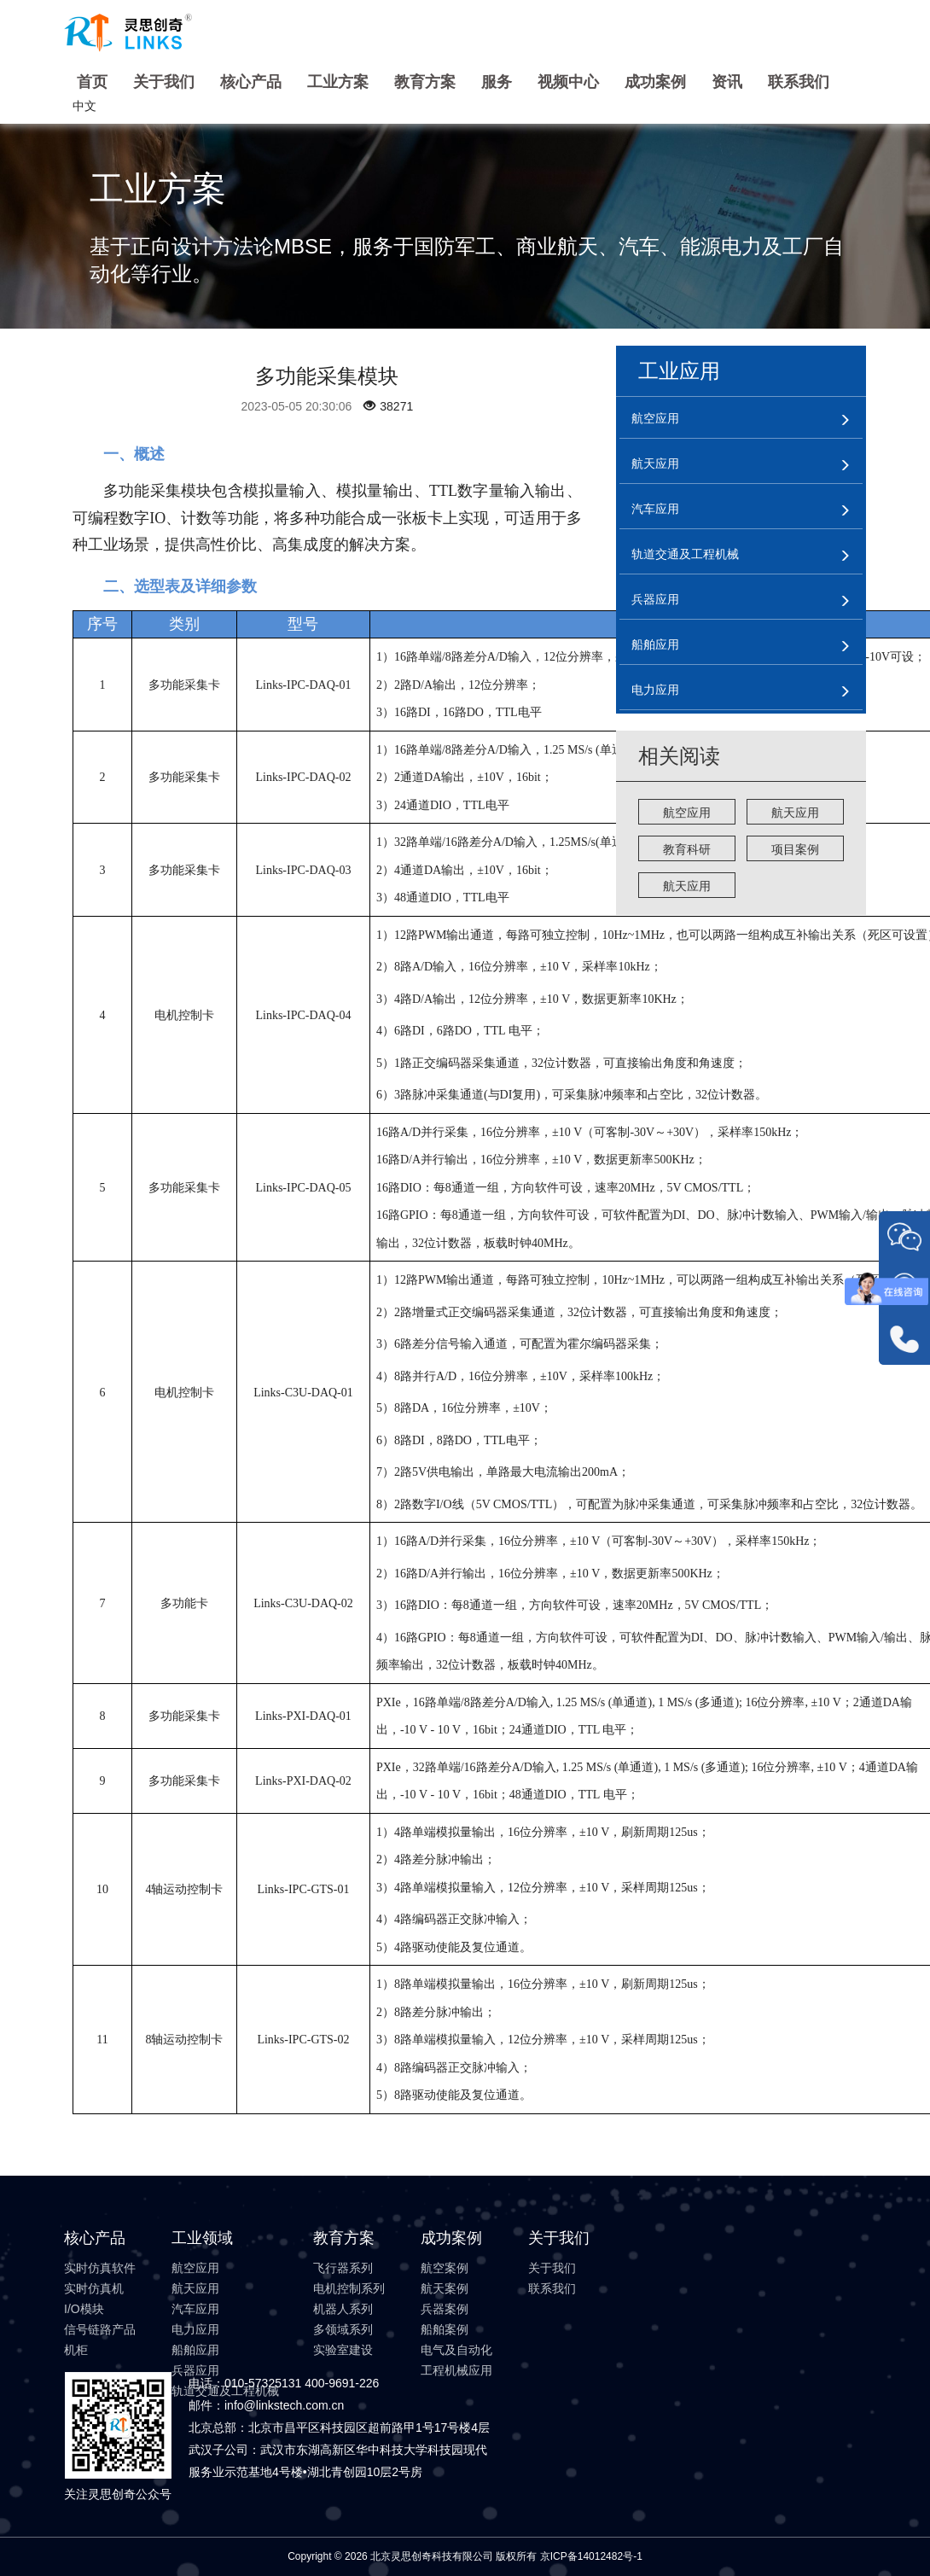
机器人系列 (343, 2309)
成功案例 (655, 81)
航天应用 (795, 812)
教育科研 (687, 849)
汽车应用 (195, 2309)
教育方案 (425, 81)
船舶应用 (195, 2350)
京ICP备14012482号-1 (591, 2556)
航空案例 (444, 2268)
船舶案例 (444, 2329)
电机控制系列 (349, 2288)
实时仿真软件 (100, 2268)
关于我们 (164, 81)
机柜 (76, 2350)
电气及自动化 (456, 2350)
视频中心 (568, 81)
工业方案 (338, 81)
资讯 (727, 81)
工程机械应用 (456, 2370)
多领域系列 (343, 2329)
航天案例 (444, 2288)
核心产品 (251, 81)
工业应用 (679, 370)
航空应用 (687, 812)
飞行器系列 (343, 2268)
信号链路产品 (100, 2329)
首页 (92, 81)
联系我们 (798, 81)
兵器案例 (444, 2309)
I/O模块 (84, 2309)
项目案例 (795, 849)
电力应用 (195, 2329)
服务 (496, 81)
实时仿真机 (94, 2288)
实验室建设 (343, 2350)
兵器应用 (195, 2370)
